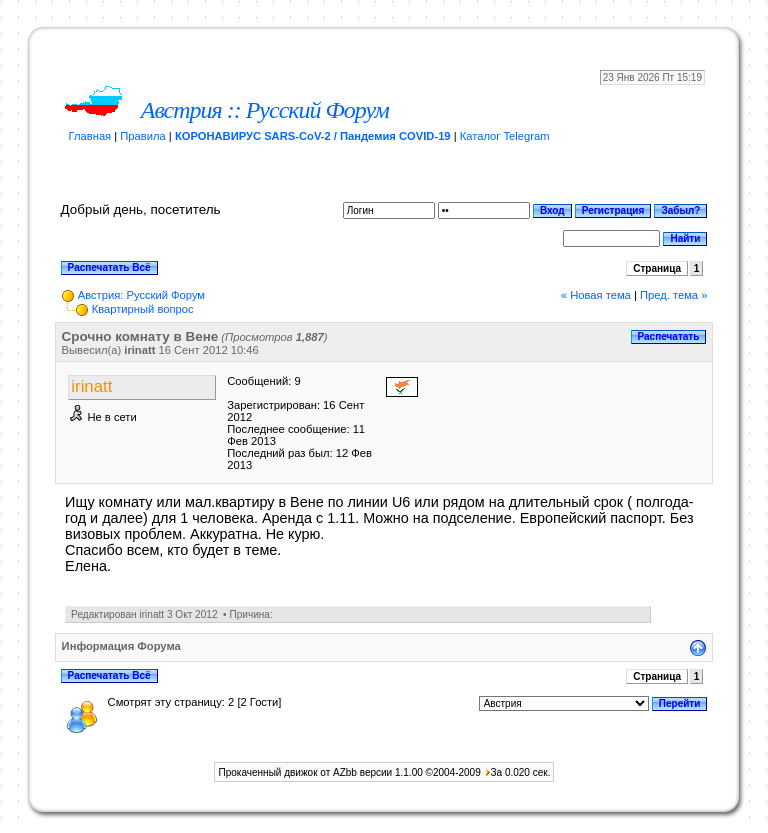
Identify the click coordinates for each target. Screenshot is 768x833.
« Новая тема (596, 295)
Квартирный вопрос (143, 309)
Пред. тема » (673, 295)
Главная (90, 136)
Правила (142, 136)
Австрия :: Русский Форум (265, 110)
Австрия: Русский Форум (141, 295)
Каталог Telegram (505, 136)
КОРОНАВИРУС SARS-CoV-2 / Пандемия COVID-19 (313, 136)
